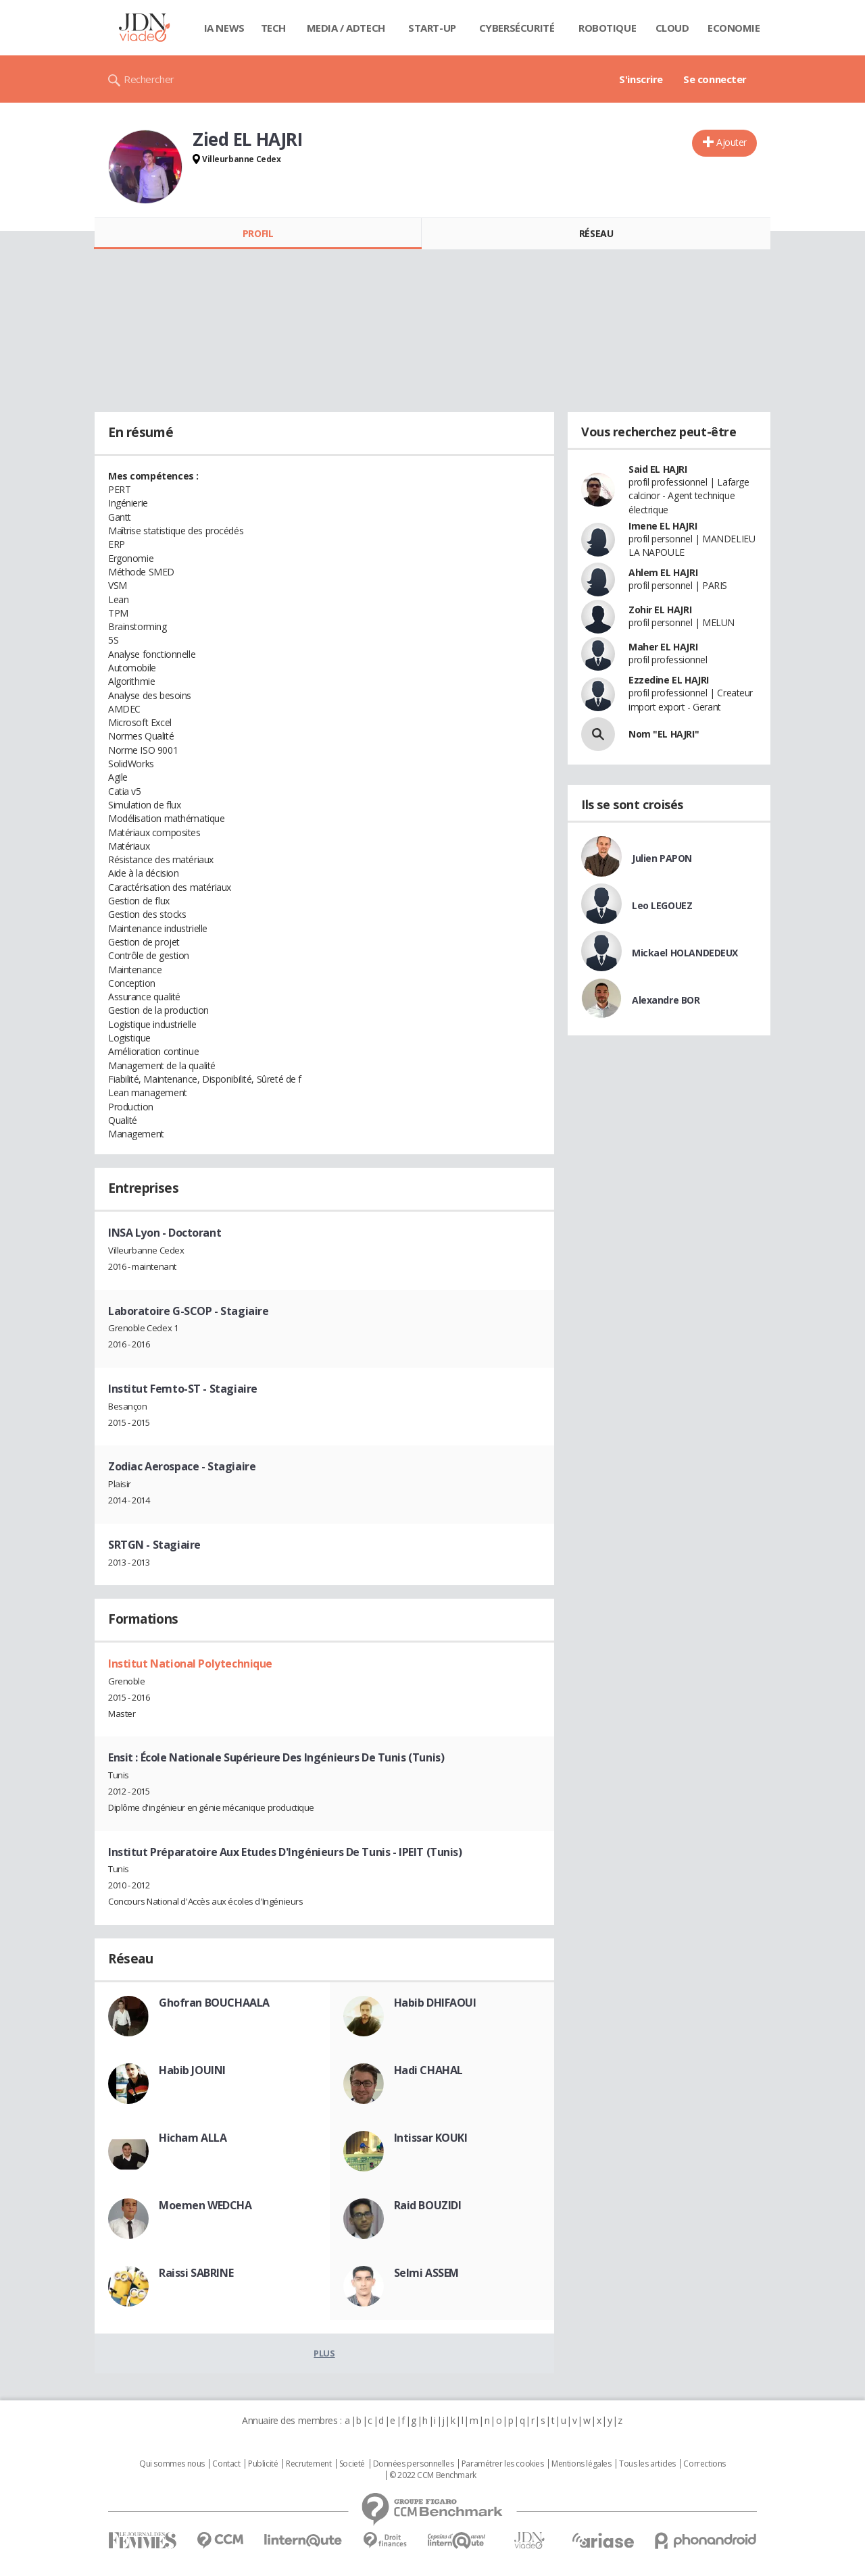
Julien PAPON (662, 858)
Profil (258, 233)
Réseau (596, 233)
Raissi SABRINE (196, 2272)
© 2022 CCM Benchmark (432, 2475)
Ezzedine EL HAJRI (668, 679)
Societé (352, 2464)
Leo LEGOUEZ (662, 905)
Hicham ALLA (192, 2137)
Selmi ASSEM (426, 2272)
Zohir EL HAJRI (659, 609)
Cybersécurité (517, 27)
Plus (324, 2353)
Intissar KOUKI (431, 2137)
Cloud (672, 27)
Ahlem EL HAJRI (662, 572)
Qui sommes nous (172, 2464)
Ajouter (731, 142)
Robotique (607, 27)
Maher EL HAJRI (662, 646)
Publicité (263, 2464)
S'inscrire (641, 79)
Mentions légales (581, 2464)
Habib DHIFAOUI (435, 2002)
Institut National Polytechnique (190, 1663)
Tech (273, 27)
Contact (226, 2464)
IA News (224, 27)
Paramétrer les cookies (503, 2464)
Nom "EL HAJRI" (663, 733)
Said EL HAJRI (657, 469)
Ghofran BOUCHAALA (214, 2002)
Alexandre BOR (666, 1000)
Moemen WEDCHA (205, 2205)
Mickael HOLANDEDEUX (685, 952)
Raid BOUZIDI (428, 2205)
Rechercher (149, 79)
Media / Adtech (346, 27)
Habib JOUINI (192, 2070)
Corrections (704, 2464)
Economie (734, 27)
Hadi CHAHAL (428, 2070)
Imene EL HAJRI (662, 525)
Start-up (432, 27)
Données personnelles (413, 2464)
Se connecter (715, 79)
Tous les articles (647, 2464)
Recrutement (308, 2464)
